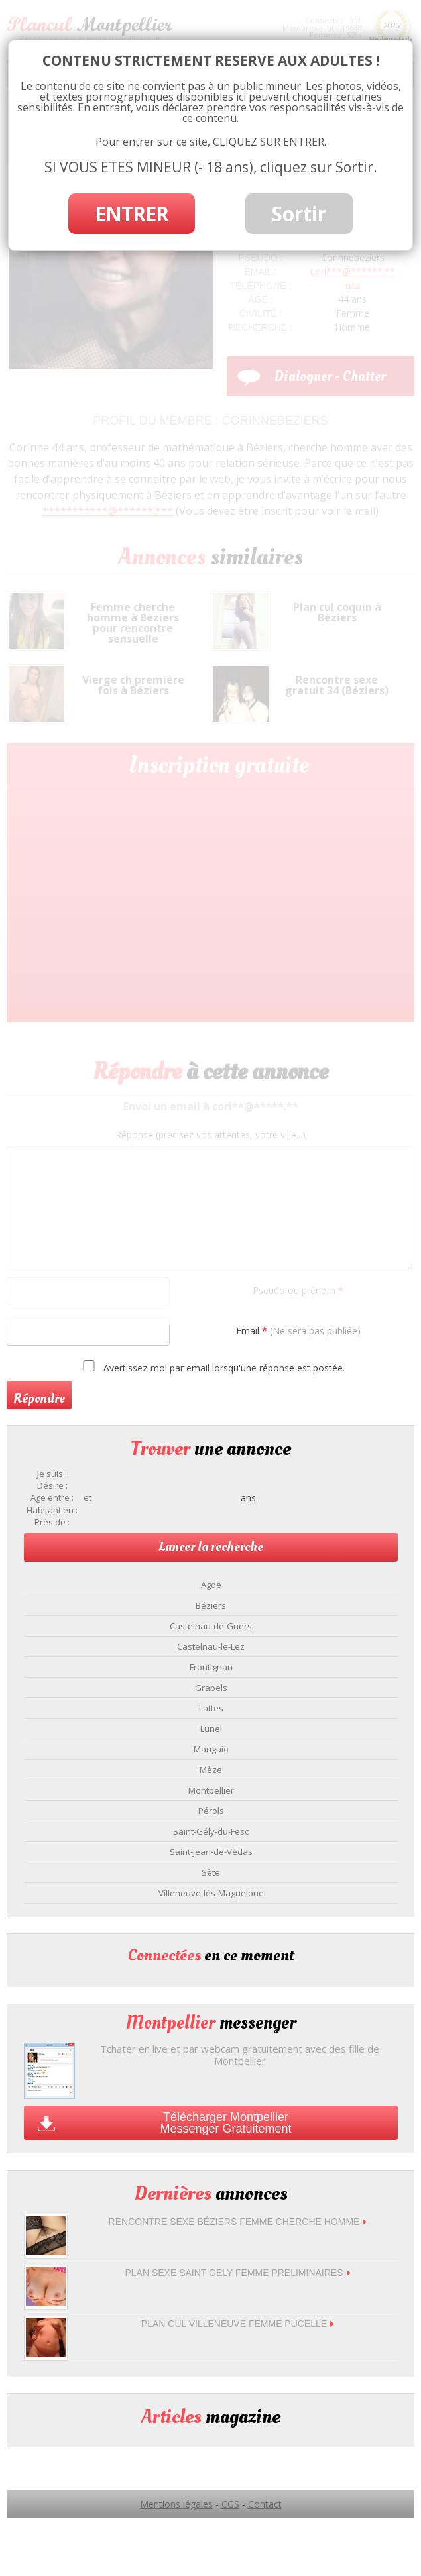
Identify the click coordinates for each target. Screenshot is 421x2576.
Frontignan (211, 1667)
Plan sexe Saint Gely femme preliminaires (237, 2272)
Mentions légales (176, 2504)
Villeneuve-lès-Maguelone (211, 1893)
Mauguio (211, 1749)
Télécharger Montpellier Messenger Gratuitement (225, 2122)
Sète (211, 1872)
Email (298, 1330)
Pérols (211, 1811)
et (87, 1497)
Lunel (211, 1729)
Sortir (299, 213)
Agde (211, 1585)
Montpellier (211, 1790)
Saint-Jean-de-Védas (211, 1852)
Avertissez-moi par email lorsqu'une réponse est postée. (212, 1366)
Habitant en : (52, 1510)
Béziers (211, 1605)
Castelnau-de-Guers (211, 1626)
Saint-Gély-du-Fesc (211, 1831)
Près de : (52, 1522)
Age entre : (52, 1497)
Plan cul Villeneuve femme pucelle (237, 2323)
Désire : (52, 1485)
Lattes (211, 1708)
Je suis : (52, 1474)
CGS (230, 2504)
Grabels (211, 1687)
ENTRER (131, 213)
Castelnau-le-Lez (211, 1646)
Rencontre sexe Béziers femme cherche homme (238, 2221)
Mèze (211, 1770)
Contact (265, 2504)
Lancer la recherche (210, 1547)
